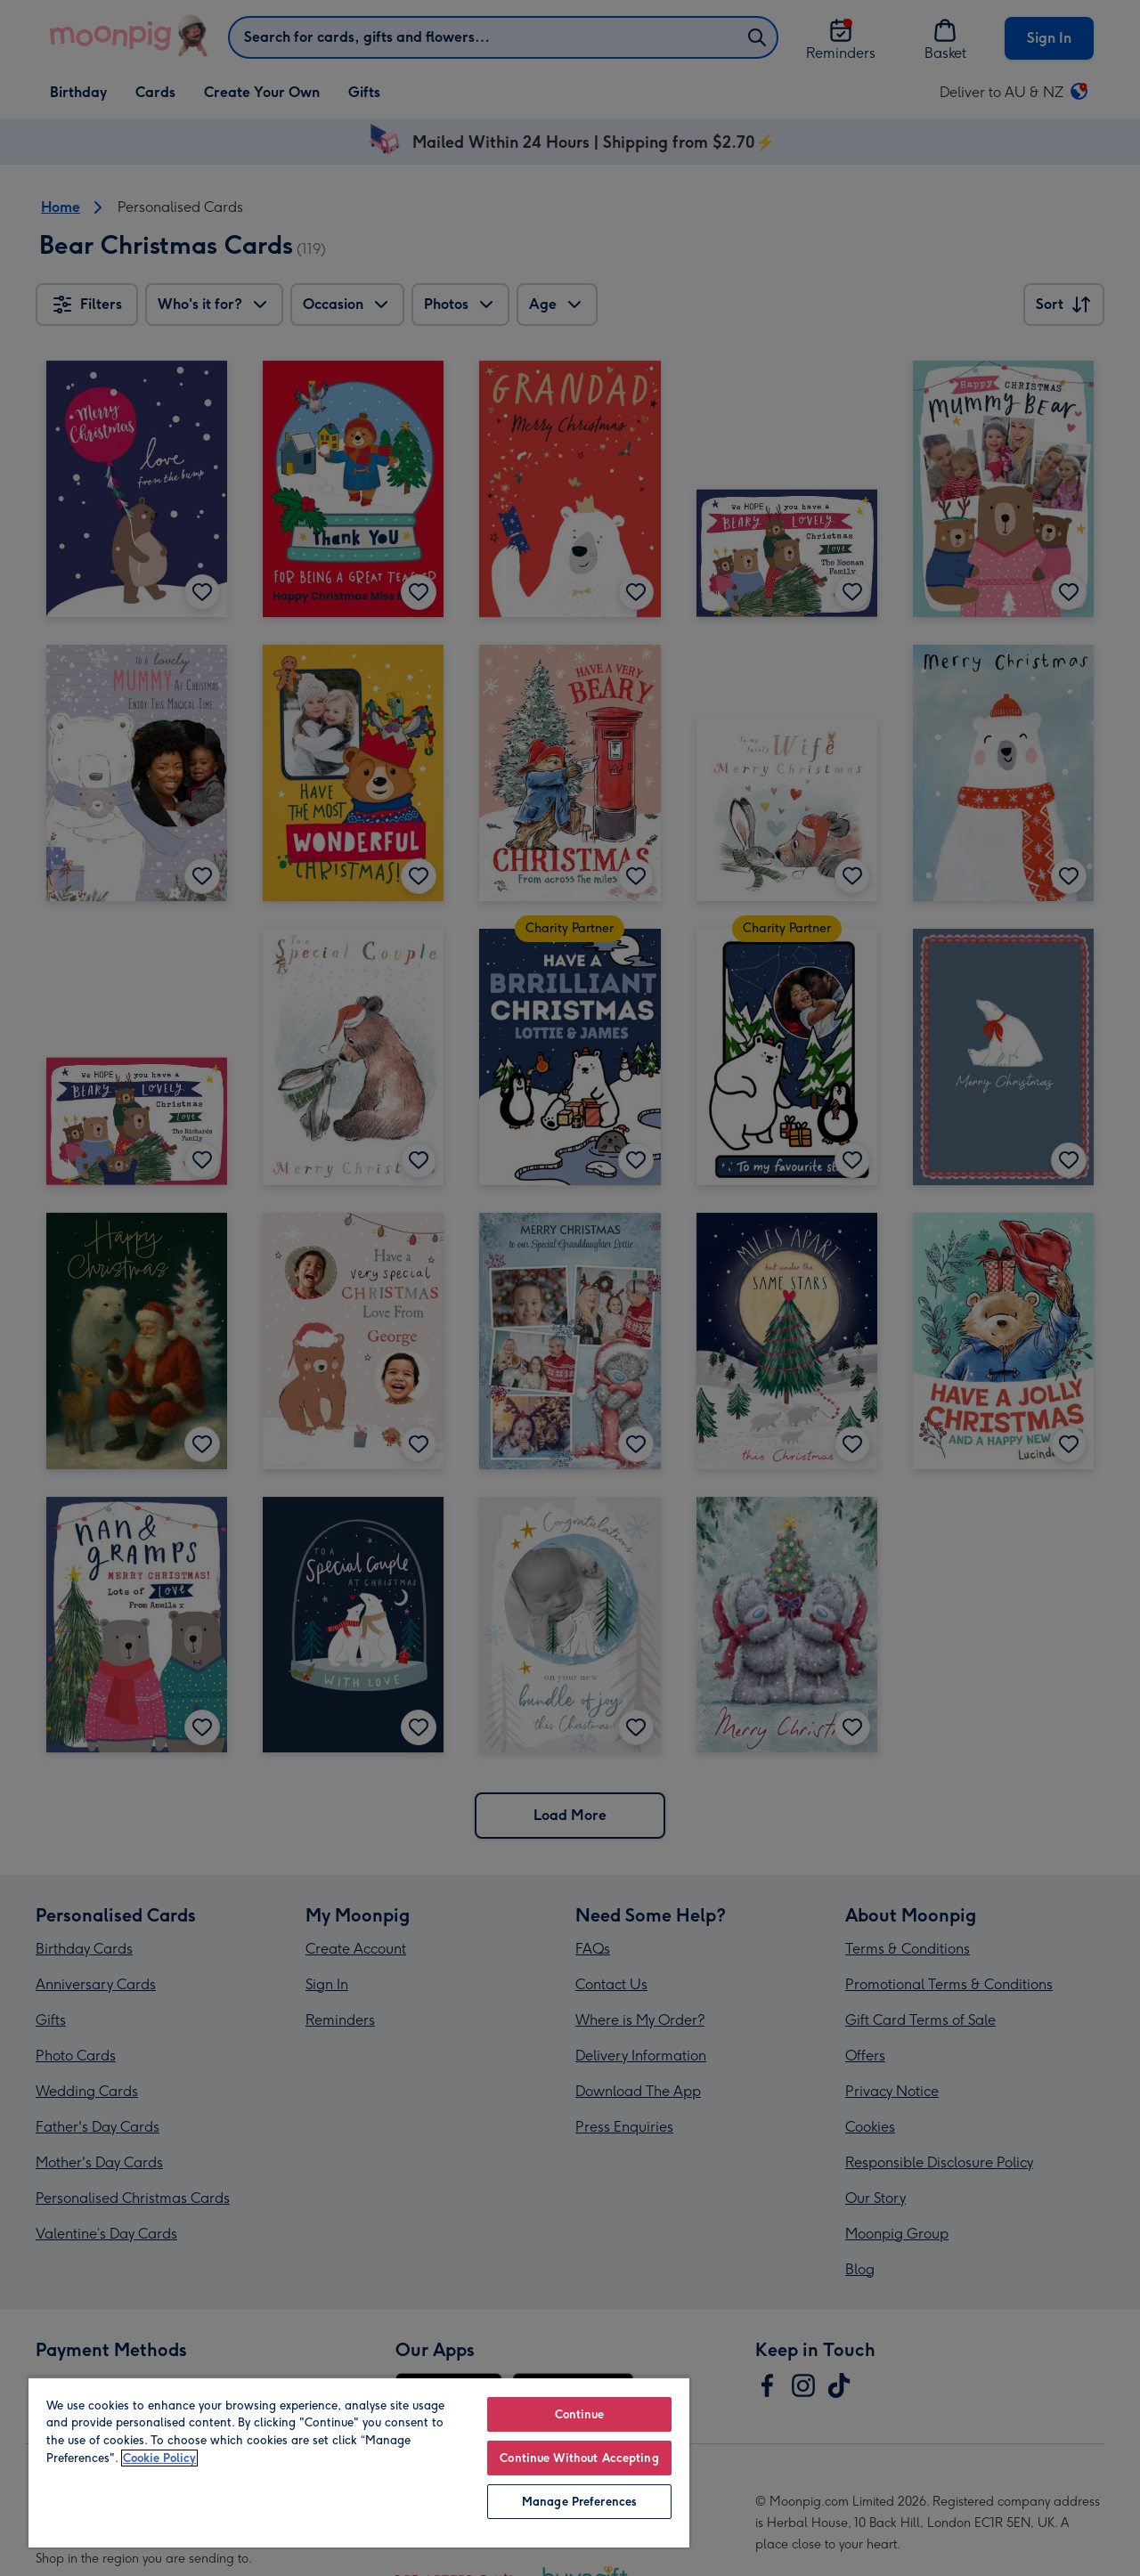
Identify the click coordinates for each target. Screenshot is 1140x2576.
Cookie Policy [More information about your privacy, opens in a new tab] (159, 2458)
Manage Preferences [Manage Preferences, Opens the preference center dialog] (579, 2501)
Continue (580, 2414)
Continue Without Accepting (579, 2458)
